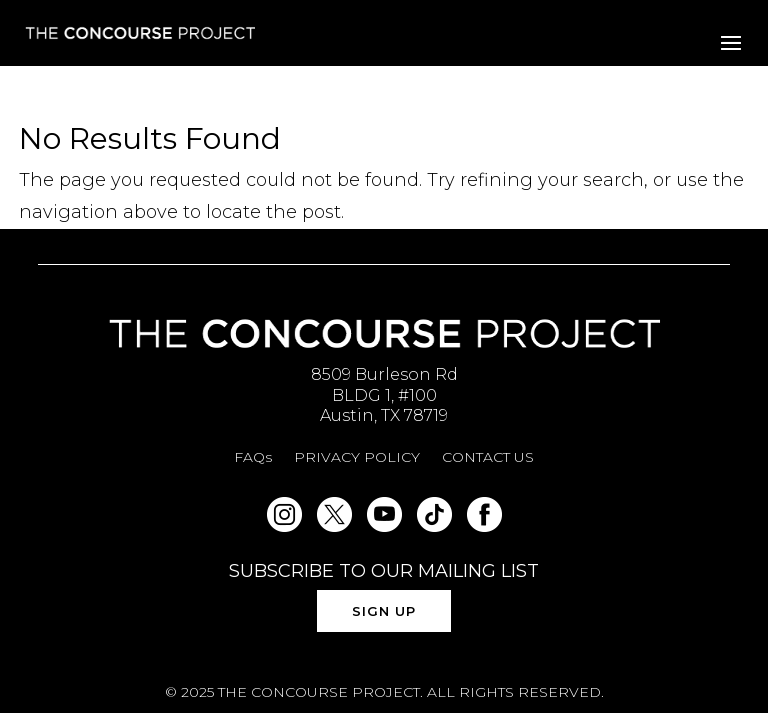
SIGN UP (384, 611)
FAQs (253, 458)
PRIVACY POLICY (357, 458)
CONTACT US (488, 458)
